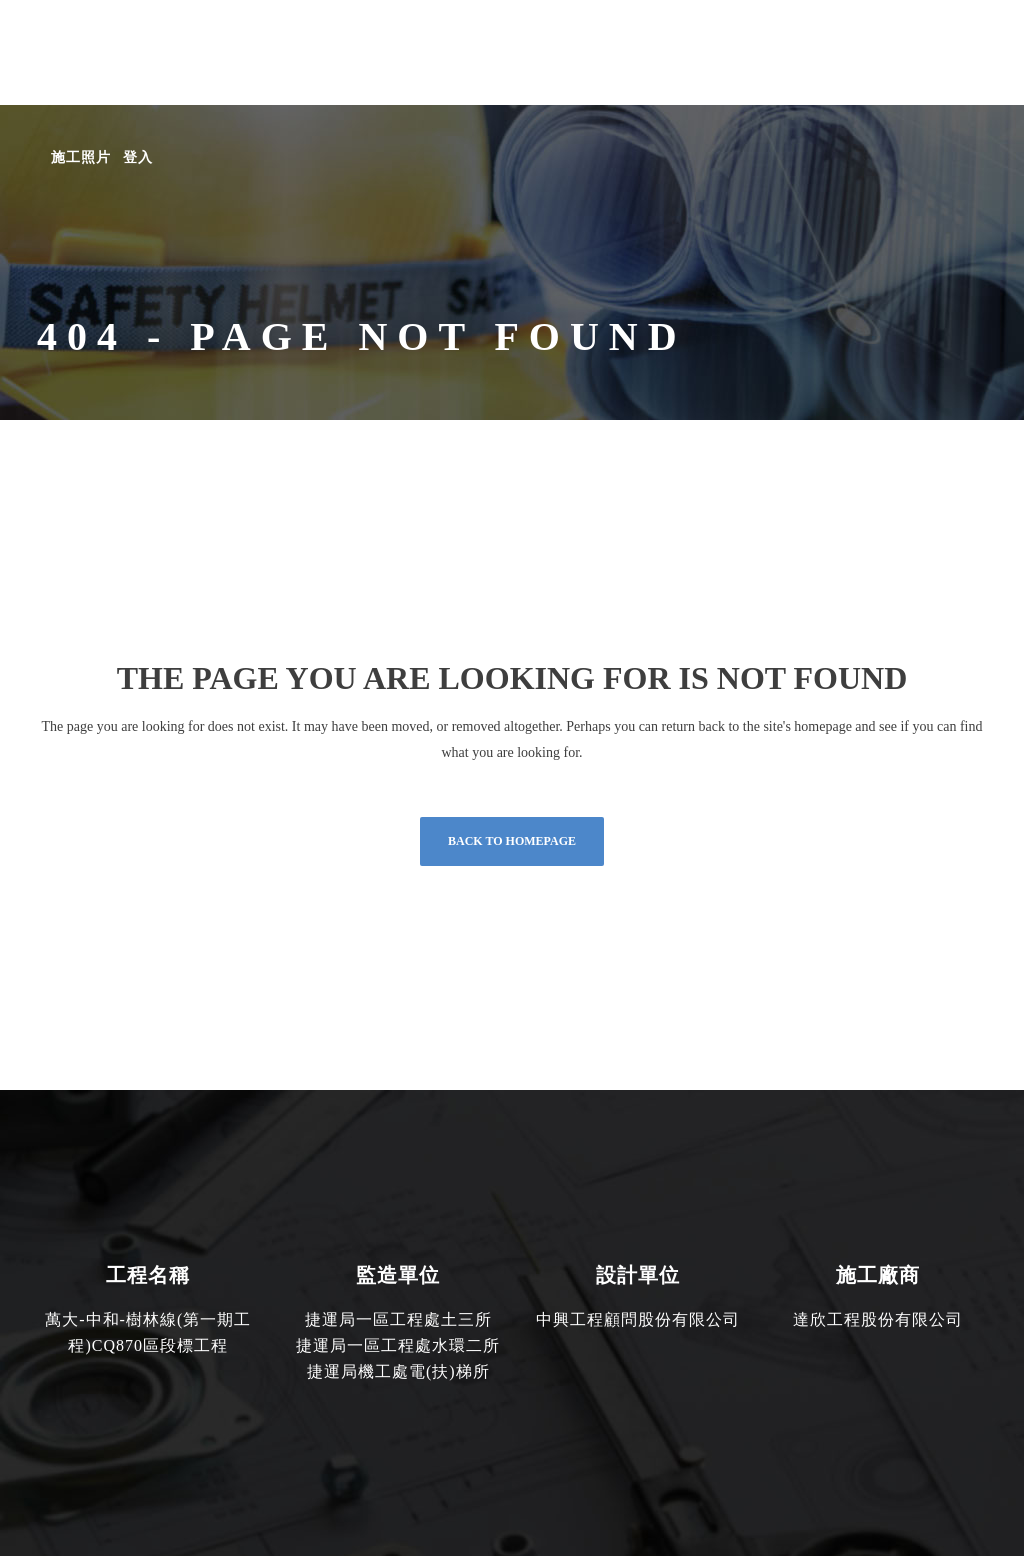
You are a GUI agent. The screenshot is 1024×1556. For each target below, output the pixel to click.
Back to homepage (512, 841)
